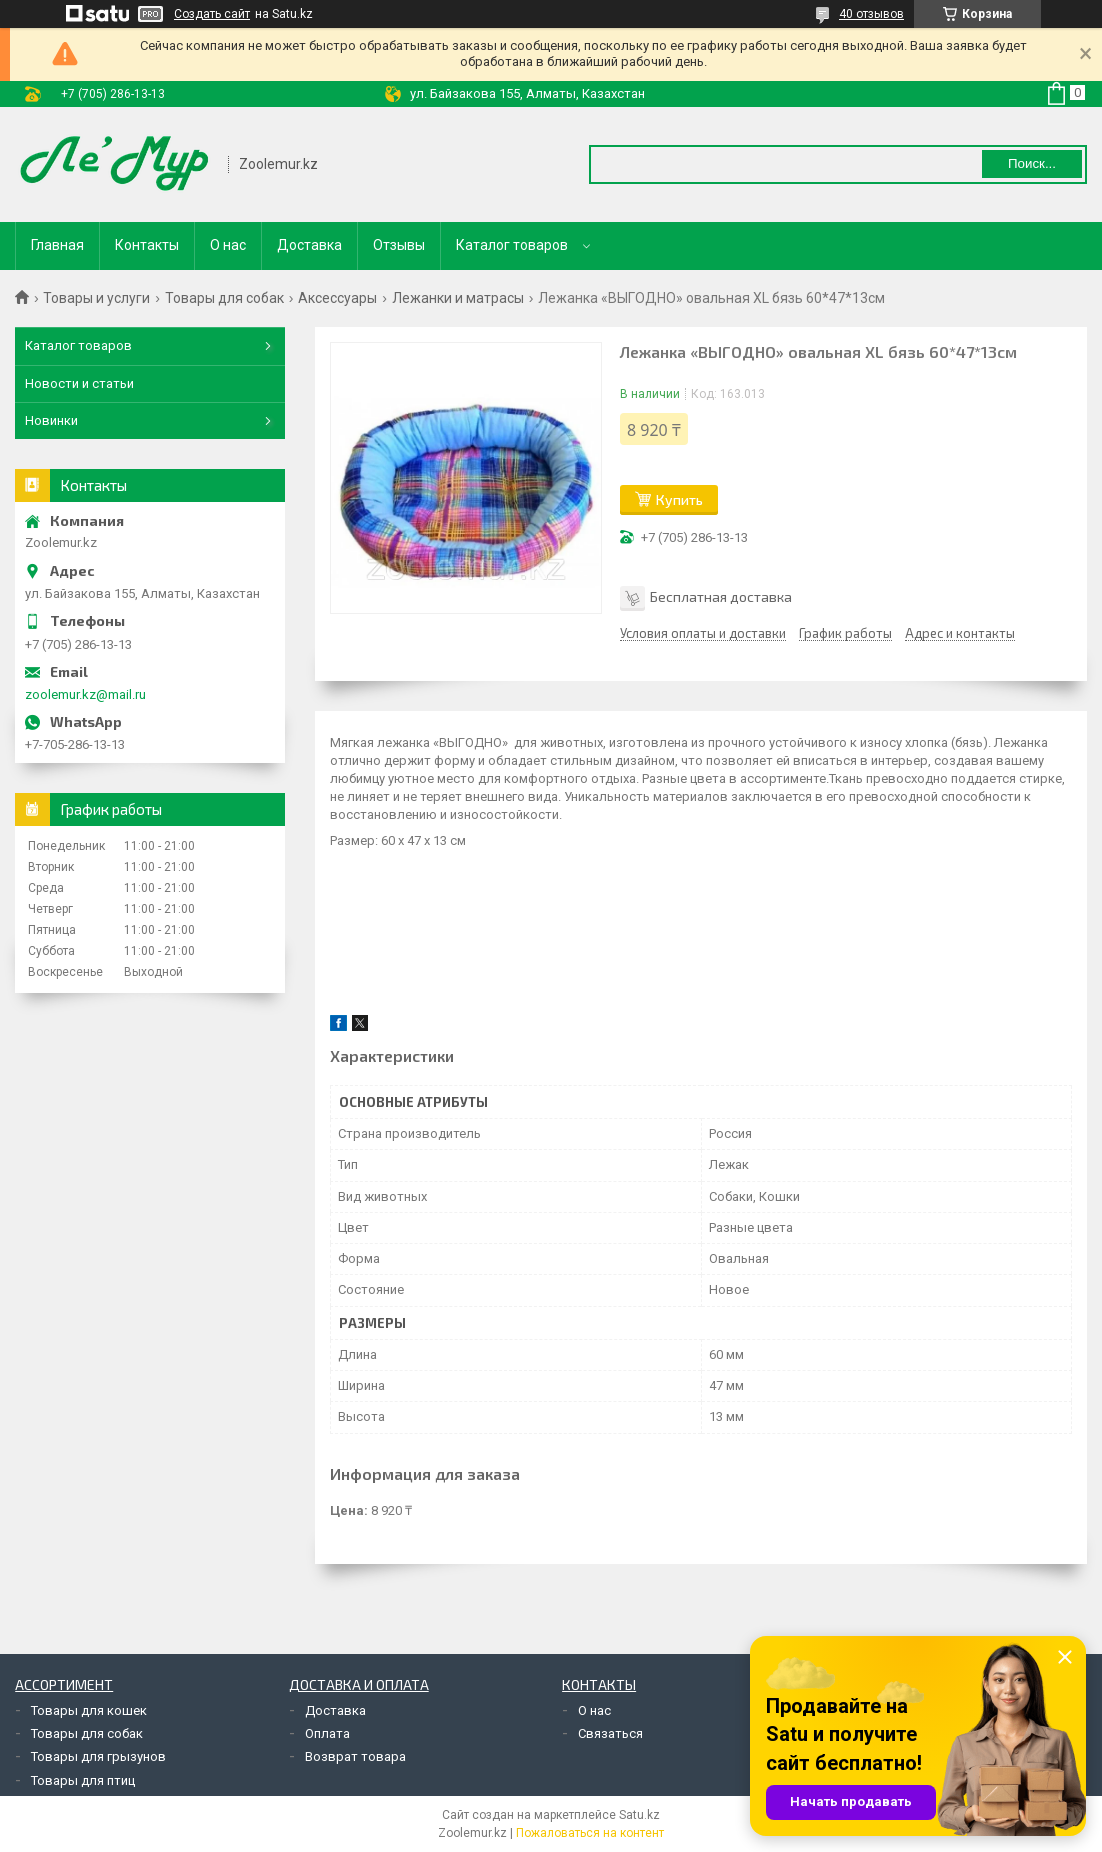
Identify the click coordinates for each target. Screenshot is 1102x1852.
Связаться (610, 1733)
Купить (679, 499)
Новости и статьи (79, 383)
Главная (57, 245)
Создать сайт (212, 14)
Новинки (51, 420)
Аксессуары (337, 298)
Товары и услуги (96, 298)
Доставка (309, 245)
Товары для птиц (83, 1780)
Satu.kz (639, 1815)
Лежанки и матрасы (458, 298)
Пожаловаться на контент (590, 1833)
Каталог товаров (512, 245)
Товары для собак (224, 298)
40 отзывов (871, 14)
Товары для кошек (89, 1710)
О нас (228, 245)
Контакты (147, 245)
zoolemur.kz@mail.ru (85, 694)
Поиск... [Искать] (1032, 163)
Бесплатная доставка (721, 596)
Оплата (327, 1733)
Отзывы (399, 245)
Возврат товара (355, 1756)
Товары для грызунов (98, 1756)
